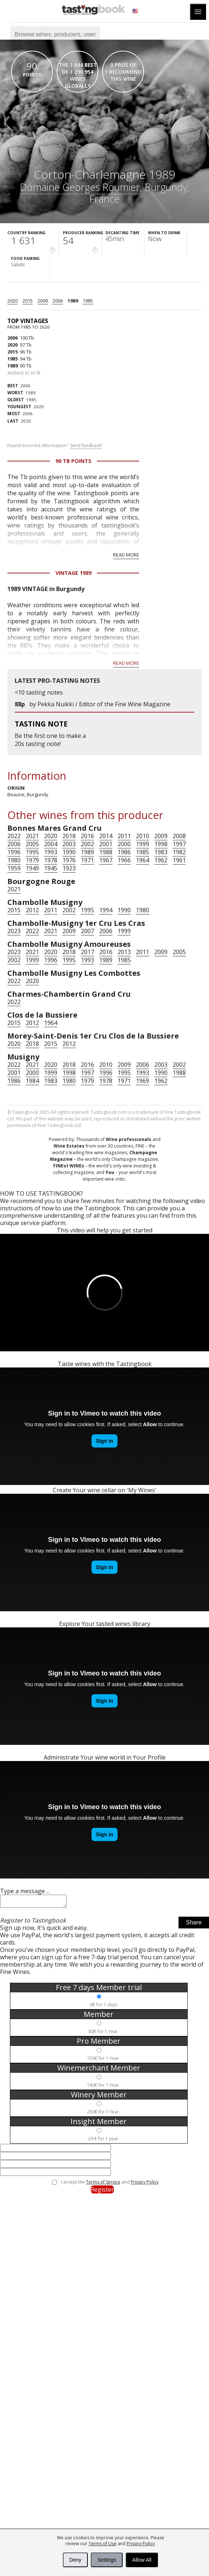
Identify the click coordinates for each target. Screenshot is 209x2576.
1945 (50, 868)
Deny (75, 2560)
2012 (32, 910)
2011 (124, 836)
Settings (106, 2560)
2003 (69, 844)
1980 (14, 860)
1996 (14, 852)
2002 (87, 844)
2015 (27, 300)
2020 (12, 300)
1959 (14, 868)
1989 (73, 300)
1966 (124, 860)
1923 (69, 868)
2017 (87, 952)
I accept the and (110, 2184)
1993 (50, 852)
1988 (105, 852)
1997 (179, 844)
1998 (160, 844)
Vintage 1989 (73, 572)
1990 (69, 852)
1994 (105, 910)
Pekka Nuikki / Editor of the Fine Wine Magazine (103, 704)
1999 (142, 844)
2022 (14, 836)
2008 (179, 836)
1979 (32, 860)
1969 (142, 1081)
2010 (142, 836)
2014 (105, 836)
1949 (32, 868)
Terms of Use (102, 2543)
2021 (32, 836)
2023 (14, 931)
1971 (87, 860)
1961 (179, 860)
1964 (142, 860)
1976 (69, 860)
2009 (42, 300)
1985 (88, 300)
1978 (50, 860)
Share (194, 1924)
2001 (105, 844)
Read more (126, 554)
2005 (32, 844)
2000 (124, 844)
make (73, 736)
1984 (32, 1081)
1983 (160, 852)
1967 (105, 860)
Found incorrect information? (54, 445)
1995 (32, 852)
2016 (87, 836)
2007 (87, 931)
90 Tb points (73, 460)
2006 (58, 300)
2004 (50, 844)
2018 (69, 836)
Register (102, 2192)
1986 (124, 852)
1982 (179, 852)
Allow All (141, 2560)
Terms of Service (103, 2184)
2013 (124, 952)
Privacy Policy (141, 2543)
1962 (160, 860)
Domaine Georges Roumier (80, 187)
